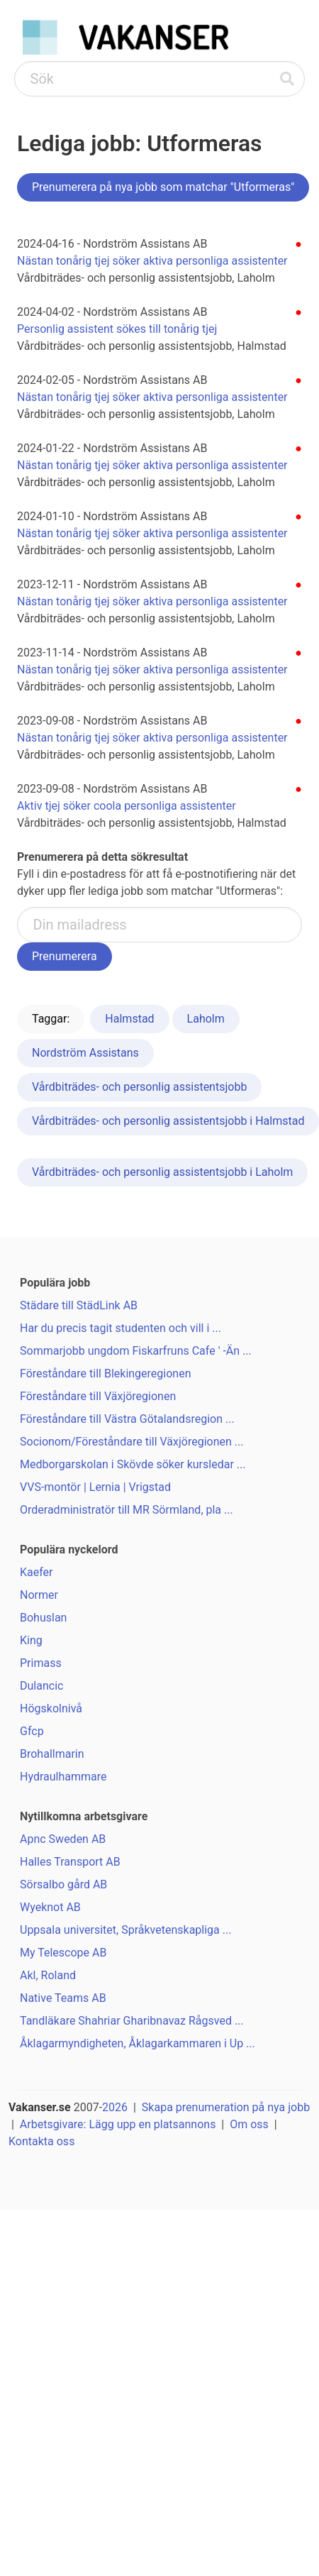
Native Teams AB (63, 1998)
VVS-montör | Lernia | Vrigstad (95, 1487)
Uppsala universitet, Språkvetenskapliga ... (125, 1930)
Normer (39, 1595)
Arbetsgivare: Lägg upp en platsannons (118, 2124)
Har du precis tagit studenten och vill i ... (120, 1328)
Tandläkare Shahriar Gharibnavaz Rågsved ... (132, 2020)
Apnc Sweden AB (63, 1839)
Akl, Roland (48, 1975)
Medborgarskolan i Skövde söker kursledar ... (132, 1464)
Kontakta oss (41, 2141)
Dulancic (41, 1685)
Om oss (249, 2124)
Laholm (206, 1018)
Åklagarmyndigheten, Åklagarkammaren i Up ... (137, 2043)
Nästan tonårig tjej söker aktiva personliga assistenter (152, 261)
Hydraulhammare (63, 1776)
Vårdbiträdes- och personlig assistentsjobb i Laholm (162, 1172)
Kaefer (36, 1572)
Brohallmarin (52, 1754)
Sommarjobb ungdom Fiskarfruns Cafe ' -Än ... (136, 1351)
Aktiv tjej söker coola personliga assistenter (126, 806)
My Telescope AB (63, 1952)
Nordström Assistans (85, 1052)
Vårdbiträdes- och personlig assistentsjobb (139, 1087)
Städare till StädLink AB (79, 1305)
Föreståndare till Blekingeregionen (105, 1373)
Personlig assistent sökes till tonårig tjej (117, 329)
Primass (41, 1663)
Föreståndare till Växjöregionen (98, 1396)
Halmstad (129, 1018)
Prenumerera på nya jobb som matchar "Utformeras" (163, 187)
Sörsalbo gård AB (63, 1884)
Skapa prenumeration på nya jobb (226, 2107)
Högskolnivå (51, 1708)
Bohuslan (43, 1617)
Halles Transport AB (70, 1861)
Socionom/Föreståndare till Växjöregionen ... (132, 1441)
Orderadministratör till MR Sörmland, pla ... (126, 1510)
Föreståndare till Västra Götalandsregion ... (127, 1419)
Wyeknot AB (50, 1907)
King (31, 1640)
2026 (115, 2107)
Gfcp (32, 1731)
